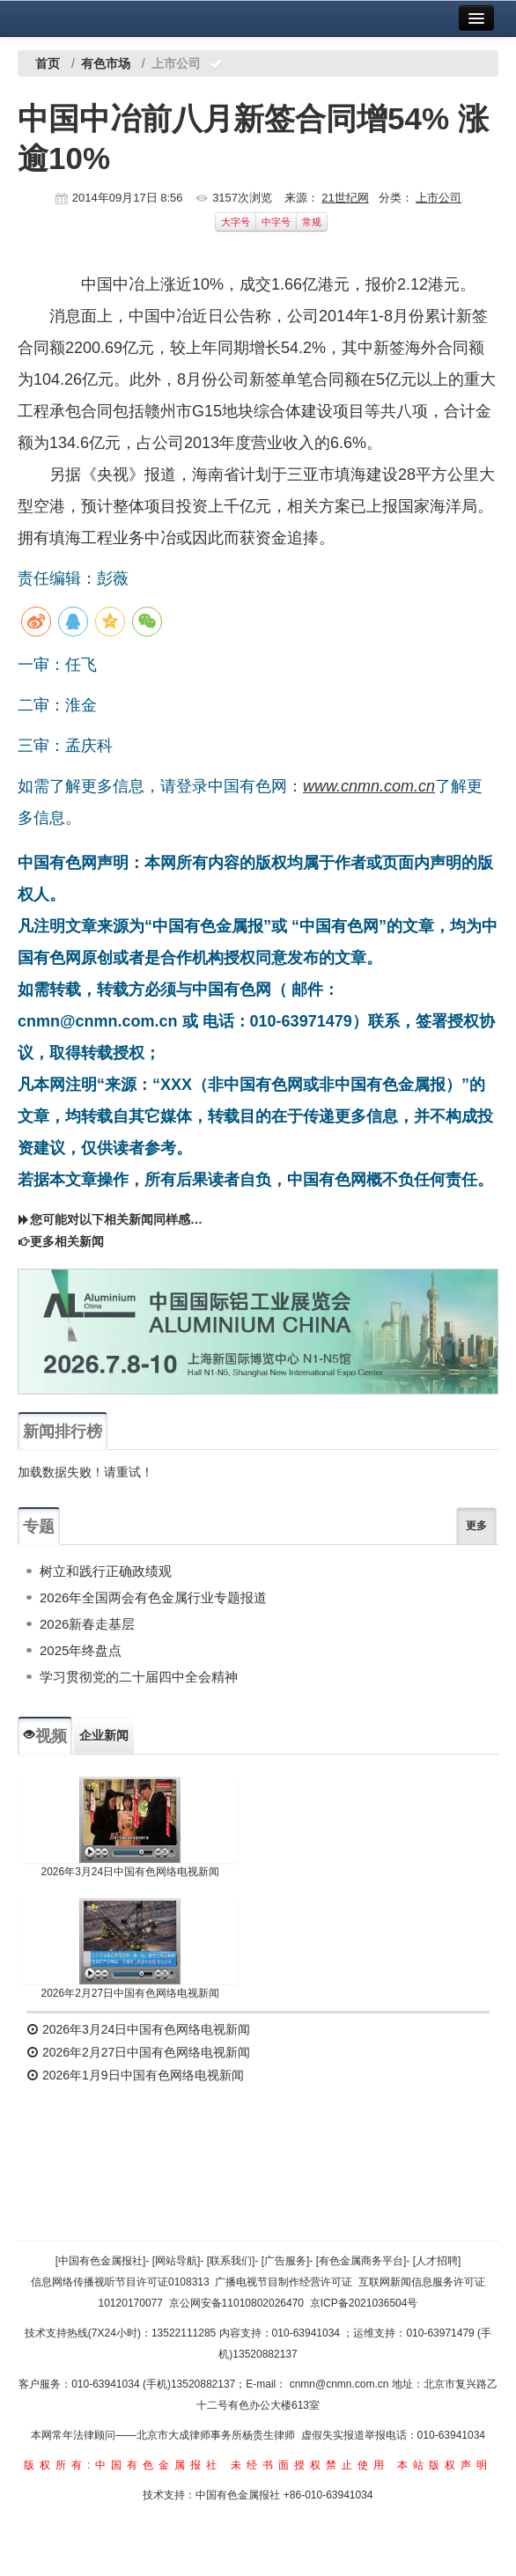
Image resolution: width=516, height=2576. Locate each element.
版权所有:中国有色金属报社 (123, 2465)
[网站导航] (176, 2261)
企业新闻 (104, 1735)
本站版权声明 (444, 2465)
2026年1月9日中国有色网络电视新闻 (135, 2075)
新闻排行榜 (62, 1431)
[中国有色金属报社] (100, 2261)
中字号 (276, 222)
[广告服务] (286, 2261)
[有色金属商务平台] (361, 2261)
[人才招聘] (437, 2261)
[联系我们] (231, 2261)
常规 (311, 222)
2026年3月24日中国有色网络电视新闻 (130, 1872)
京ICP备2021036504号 (364, 2303)
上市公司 (438, 197)
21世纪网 (344, 197)
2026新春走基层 (87, 1623)
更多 (476, 1526)
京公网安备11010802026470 (236, 2303)
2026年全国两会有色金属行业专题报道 (153, 1597)
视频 (45, 1736)
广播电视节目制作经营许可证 (283, 2282)
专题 (39, 1526)
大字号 (235, 222)
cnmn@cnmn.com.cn (341, 2384)
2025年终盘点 (81, 1650)
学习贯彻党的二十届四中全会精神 (139, 1676)
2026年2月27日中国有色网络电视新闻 (130, 1993)
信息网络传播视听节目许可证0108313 (120, 2282)
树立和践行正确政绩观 (106, 1571)
